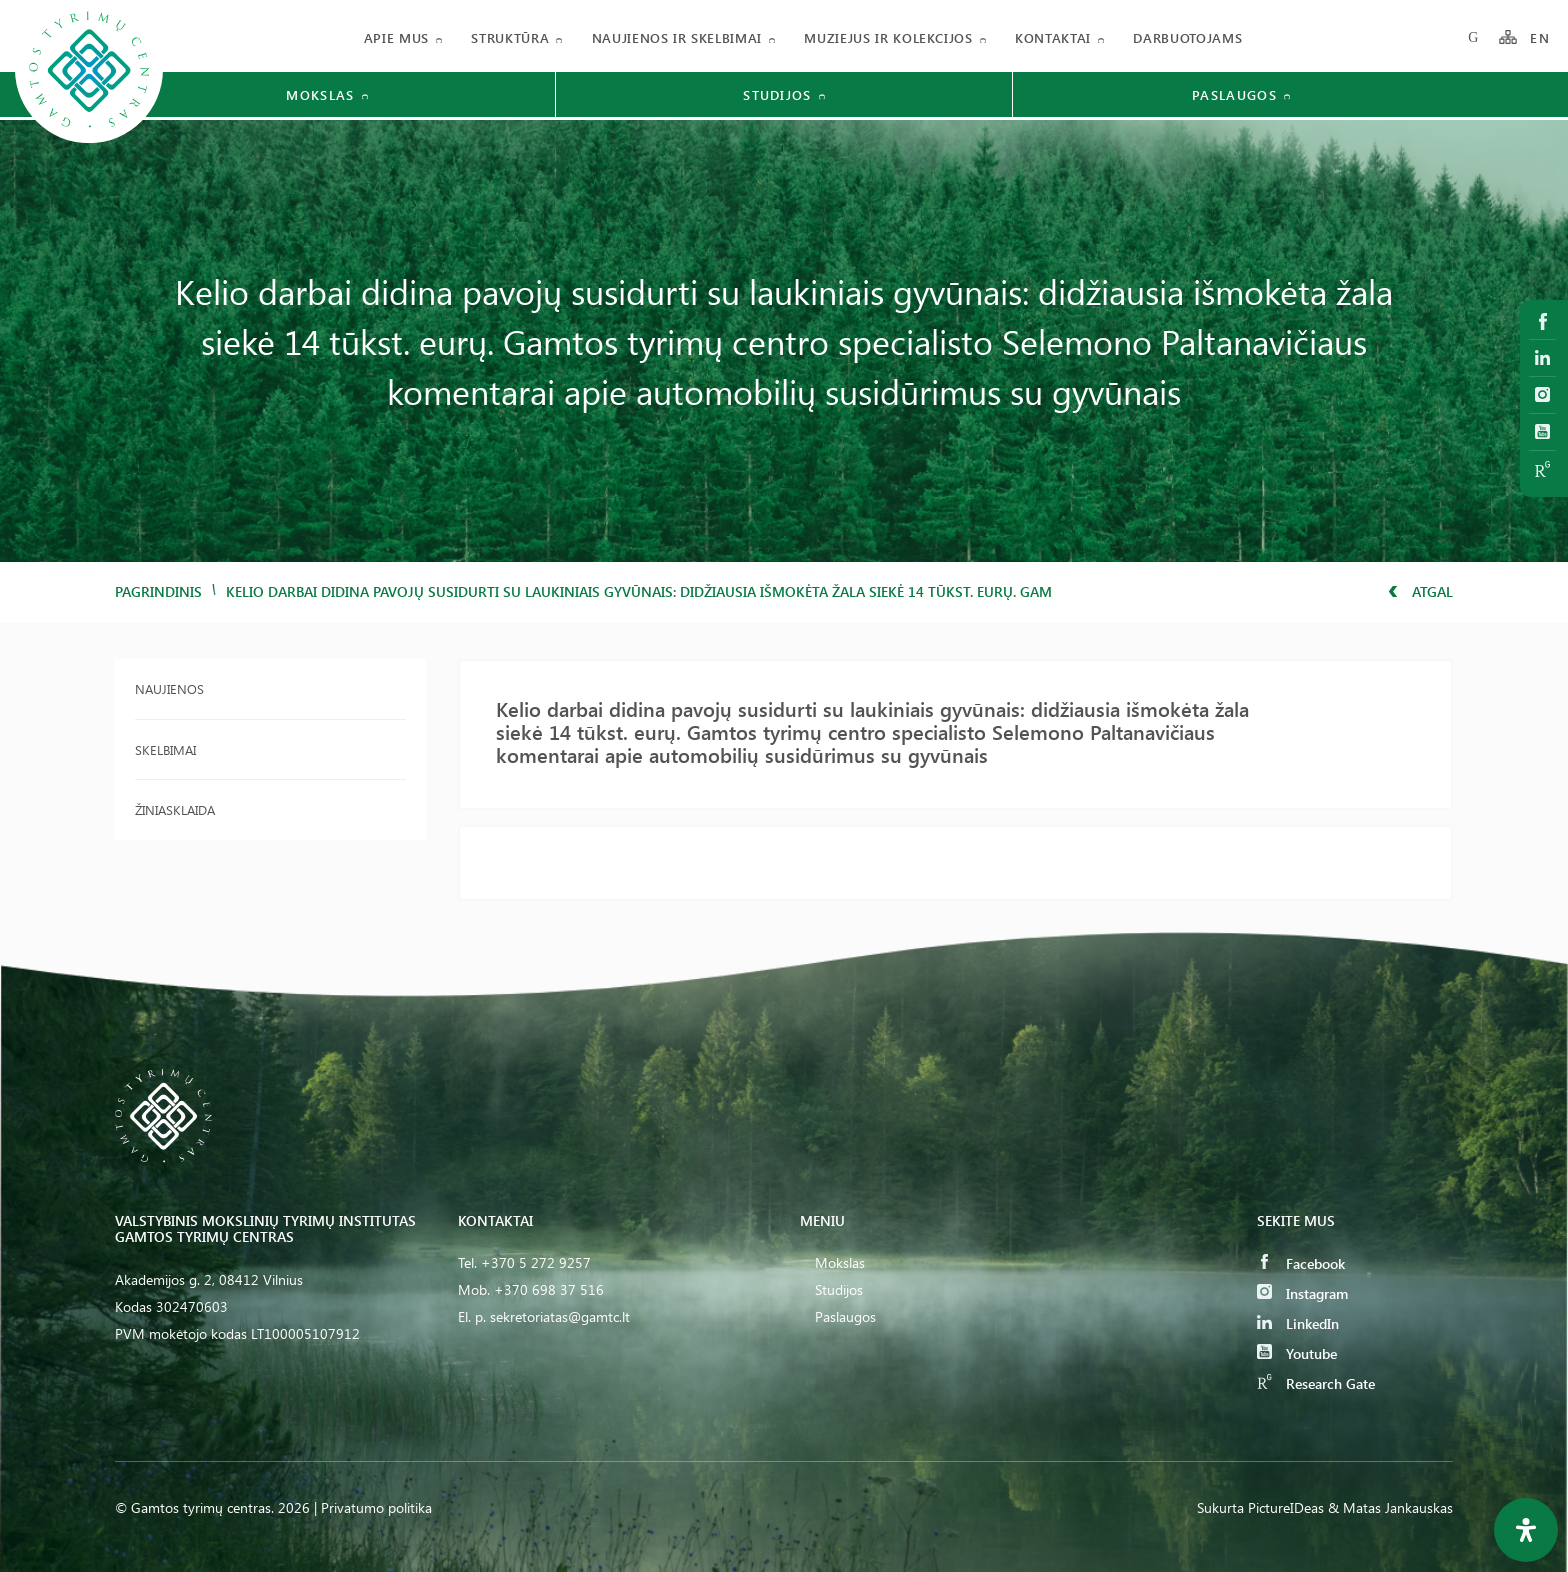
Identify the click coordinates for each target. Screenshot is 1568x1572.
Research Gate (1316, 1383)
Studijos (839, 1289)
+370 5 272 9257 (536, 1262)
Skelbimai (165, 749)
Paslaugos (845, 1316)
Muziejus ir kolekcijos (888, 37)
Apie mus (396, 37)
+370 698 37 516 (549, 1289)
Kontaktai (1053, 37)
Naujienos (169, 688)
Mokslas (840, 1262)
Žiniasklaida (175, 809)
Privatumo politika (376, 1507)
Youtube (1297, 1353)
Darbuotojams (1187, 37)
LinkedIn (1298, 1323)
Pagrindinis (158, 591)
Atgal (1420, 591)
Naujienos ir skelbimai (677, 37)
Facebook (1301, 1263)
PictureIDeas (1286, 1507)
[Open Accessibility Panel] (1526, 1530)
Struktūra (510, 37)
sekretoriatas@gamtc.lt (560, 1316)
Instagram (1302, 1293)
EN (1540, 37)
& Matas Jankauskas (1390, 1507)
